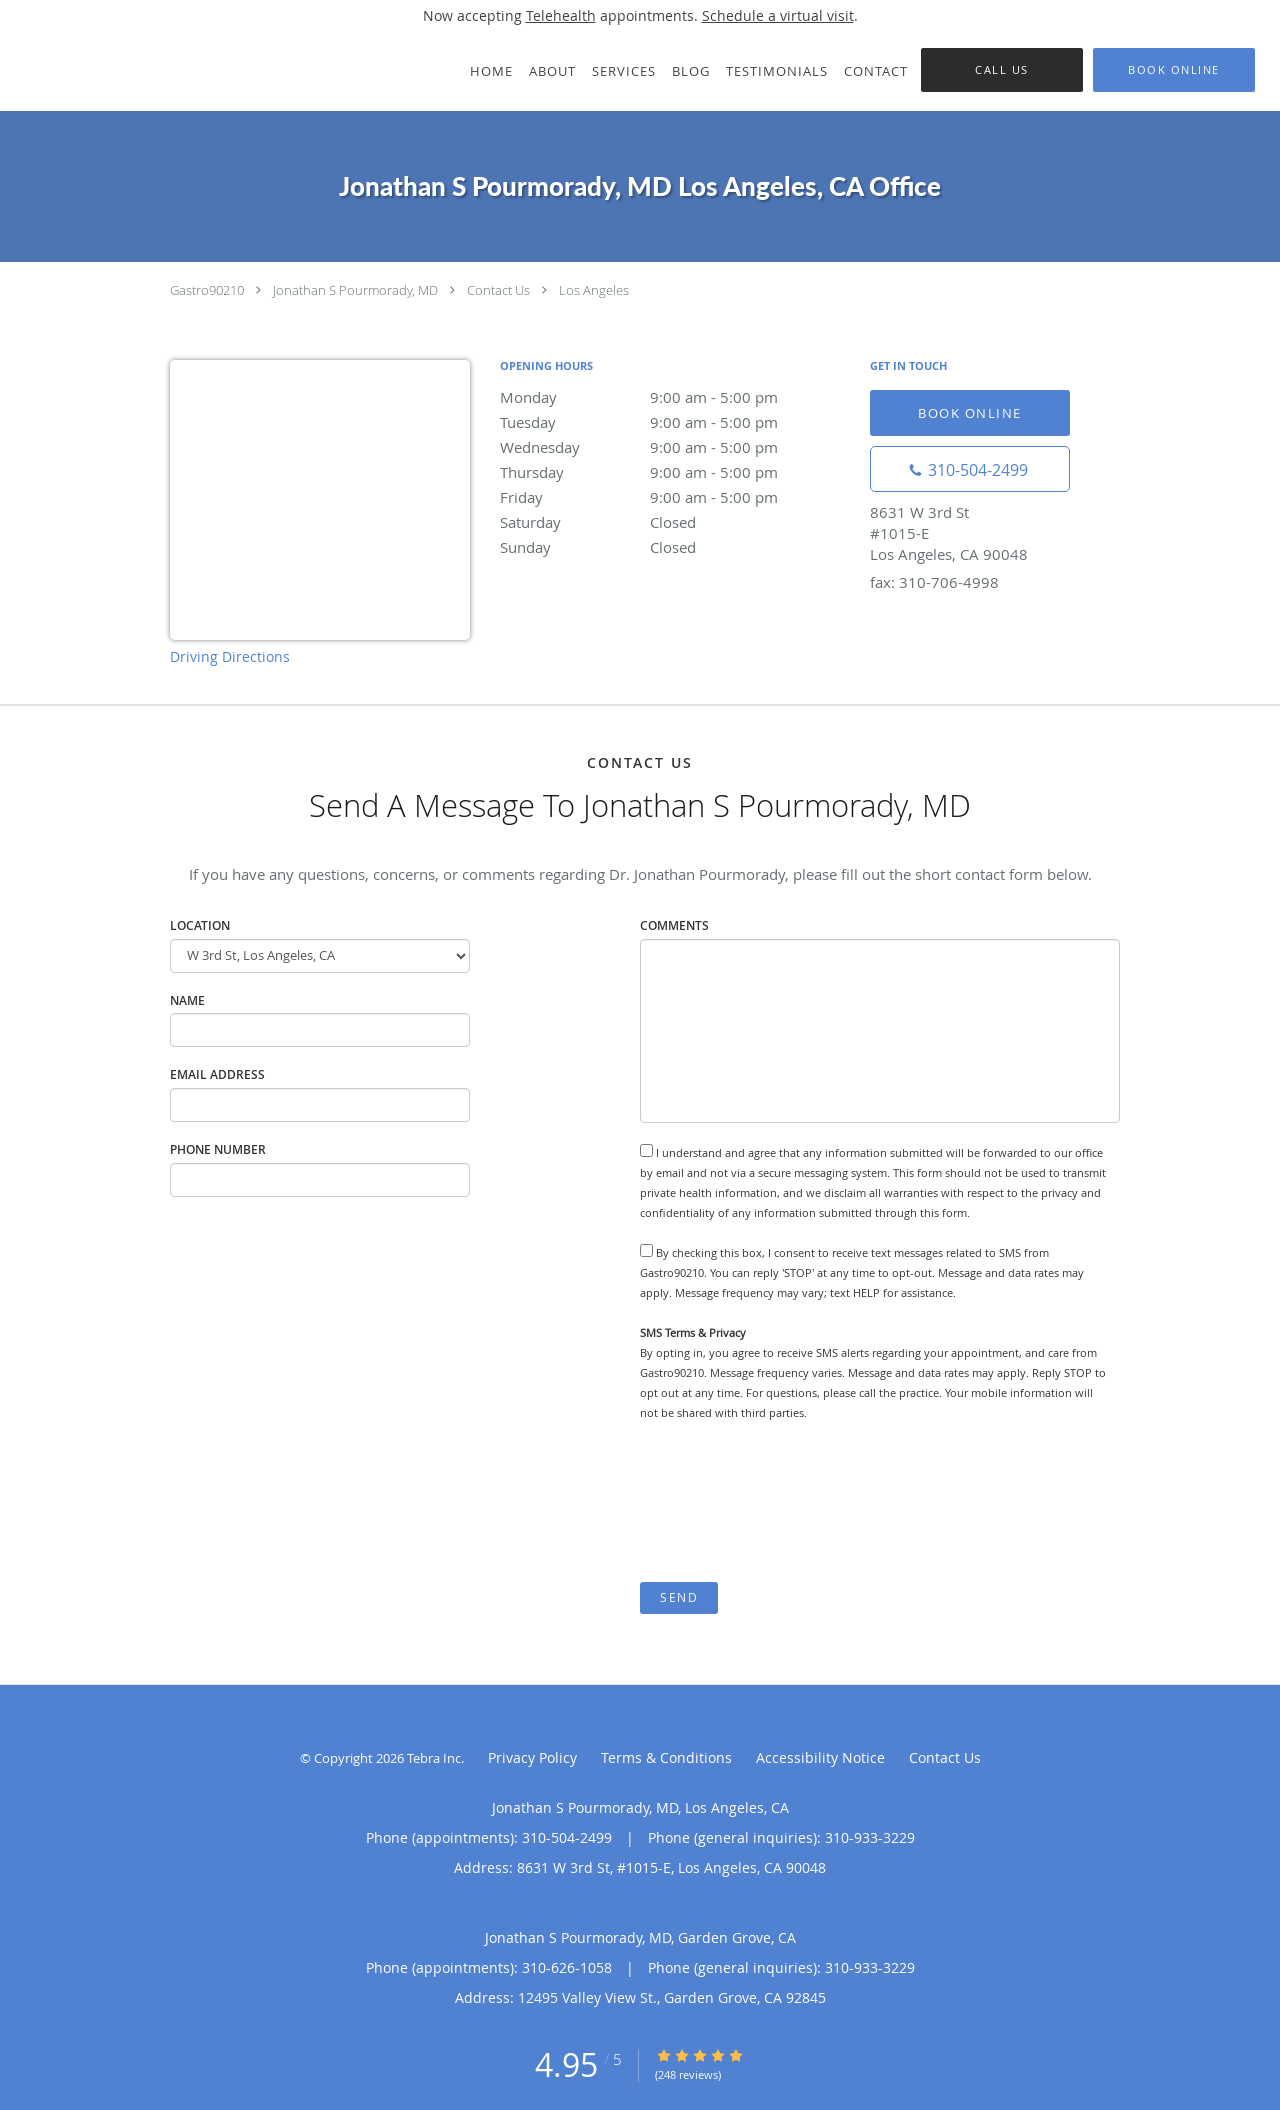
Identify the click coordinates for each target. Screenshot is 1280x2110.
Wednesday (675, 447)
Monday (675, 397)
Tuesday (675, 422)
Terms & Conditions (666, 1757)
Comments (674, 925)
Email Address (217, 1074)
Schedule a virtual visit (778, 15)
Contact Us (498, 290)
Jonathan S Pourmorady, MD (355, 290)
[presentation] (792, 1502)
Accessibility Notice (820, 1757)
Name (187, 1000)
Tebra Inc (434, 1758)
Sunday (675, 547)
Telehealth (561, 15)
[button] (1174, 70)
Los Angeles (594, 290)
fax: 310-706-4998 (934, 582)
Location (200, 925)
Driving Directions (230, 656)
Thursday (675, 472)
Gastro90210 (207, 290)
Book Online (970, 413)
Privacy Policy (532, 1757)
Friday (675, 497)
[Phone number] (970, 469)
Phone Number (218, 1149)
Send (679, 1597)
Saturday (675, 522)
